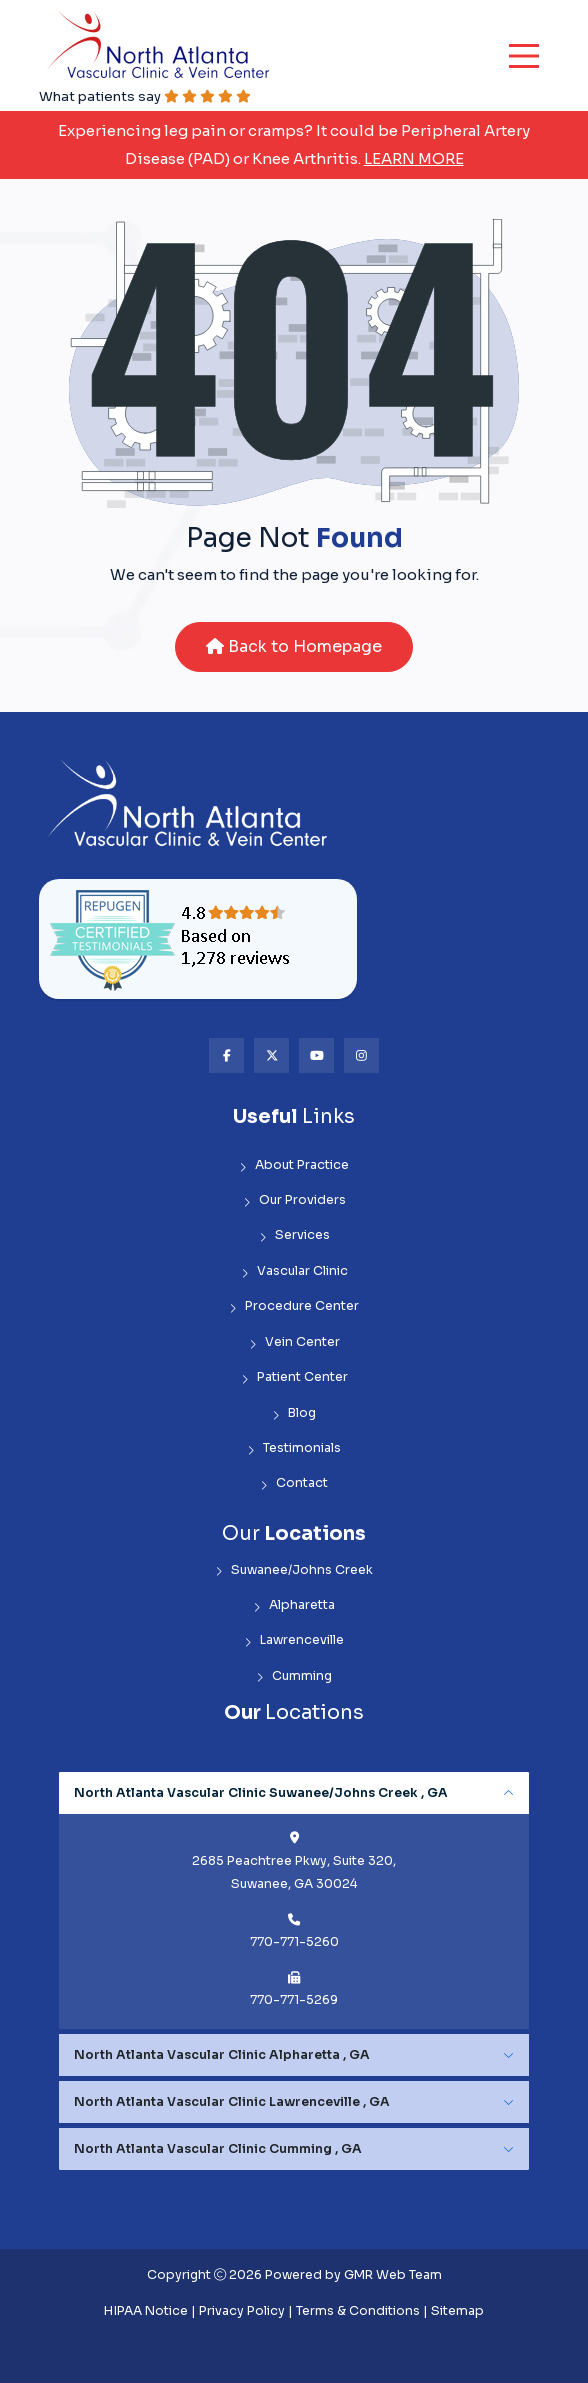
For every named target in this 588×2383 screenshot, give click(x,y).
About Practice (294, 1165)
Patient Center (294, 1377)
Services (294, 1235)
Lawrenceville (294, 1640)
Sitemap (457, 2311)
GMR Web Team (393, 2275)
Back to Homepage (294, 646)
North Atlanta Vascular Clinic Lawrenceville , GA (232, 2102)
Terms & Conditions (358, 2311)
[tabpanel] (294, 1901)
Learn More (414, 158)
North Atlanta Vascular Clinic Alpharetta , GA (222, 2055)
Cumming (294, 1676)
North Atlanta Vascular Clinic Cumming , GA (218, 2149)
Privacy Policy (242, 2311)
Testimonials (294, 1448)
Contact (294, 1483)
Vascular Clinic (294, 1271)
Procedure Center (294, 1306)
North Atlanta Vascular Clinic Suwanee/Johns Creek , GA (261, 1793)
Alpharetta (294, 1605)
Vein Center (294, 1342)
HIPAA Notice (146, 2311)
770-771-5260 (294, 1942)
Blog (294, 1413)
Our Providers (294, 1200)
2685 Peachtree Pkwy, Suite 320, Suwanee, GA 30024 (294, 1872)
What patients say (145, 96)
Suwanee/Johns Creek (294, 1570)
